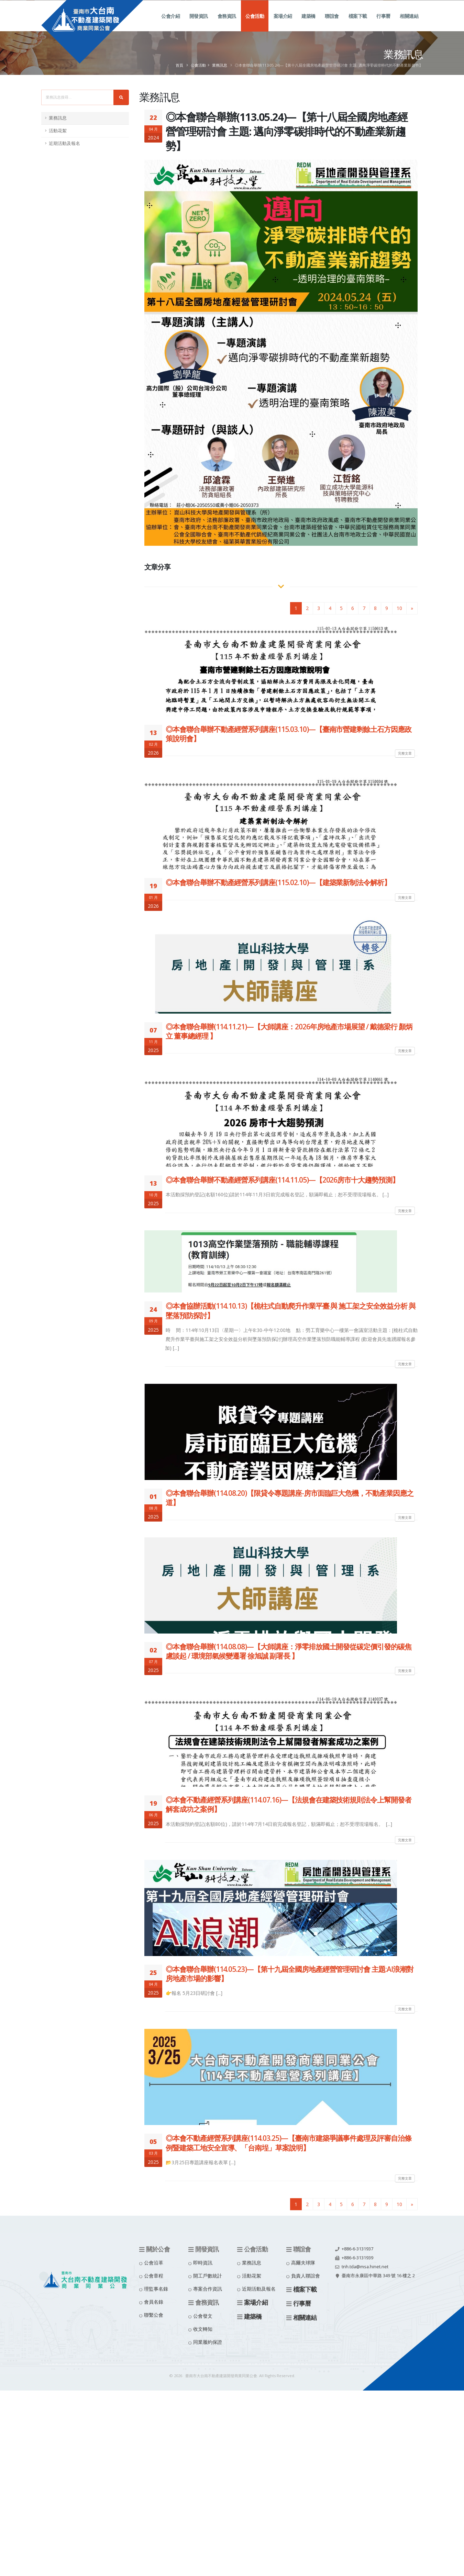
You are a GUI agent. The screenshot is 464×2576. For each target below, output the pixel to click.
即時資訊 (202, 2262)
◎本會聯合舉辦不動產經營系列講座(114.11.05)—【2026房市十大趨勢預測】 (282, 1180)
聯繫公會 (153, 2315)
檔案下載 (358, 24)
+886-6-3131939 (357, 2258)
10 (399, 608)
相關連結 (409, 24)
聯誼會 (332, 24)
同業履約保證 (207, 2342)
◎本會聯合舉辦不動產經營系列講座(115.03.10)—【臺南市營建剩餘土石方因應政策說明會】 (288, 733)
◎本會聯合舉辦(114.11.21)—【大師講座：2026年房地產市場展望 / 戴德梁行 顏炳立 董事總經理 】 (289, 1031)
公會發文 (202, 2316)
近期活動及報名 (64, 143)
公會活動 (254, 24)
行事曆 (383, 24)
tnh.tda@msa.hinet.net (365, 2267)
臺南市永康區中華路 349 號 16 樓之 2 (378, 2276)
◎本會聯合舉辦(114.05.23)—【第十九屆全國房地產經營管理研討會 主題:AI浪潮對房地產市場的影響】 (289, 1973)
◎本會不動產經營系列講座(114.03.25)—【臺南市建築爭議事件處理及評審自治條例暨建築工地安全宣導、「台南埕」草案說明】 (288, 2142)
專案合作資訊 (207, 2288)
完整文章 (405, 753)
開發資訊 (198, 24)
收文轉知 (202, 2329)
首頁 (179, 65)
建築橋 (308, 24)
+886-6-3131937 (357, 2249)
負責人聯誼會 (305, 2275)
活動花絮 (58, 131)
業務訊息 (219, 65)
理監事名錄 (156, 2288)
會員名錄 (153, 2301)
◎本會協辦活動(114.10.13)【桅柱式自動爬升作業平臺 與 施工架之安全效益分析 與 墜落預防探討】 (291, 1310)
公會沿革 (153, 2262)
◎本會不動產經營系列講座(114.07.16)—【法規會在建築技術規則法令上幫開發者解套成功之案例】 (288, 1804)
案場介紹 (283, 24)
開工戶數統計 (207, 2275)
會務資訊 (227, 24)
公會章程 (153, 2275)
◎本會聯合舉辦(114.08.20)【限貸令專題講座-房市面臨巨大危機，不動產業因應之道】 (289, 1497)
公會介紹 (170, 24)
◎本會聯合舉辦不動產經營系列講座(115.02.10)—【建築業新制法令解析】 (278, 882)
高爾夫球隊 (303, 2262)
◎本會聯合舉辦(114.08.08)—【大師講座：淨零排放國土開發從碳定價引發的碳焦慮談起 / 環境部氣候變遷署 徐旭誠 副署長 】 (288, 1651)
